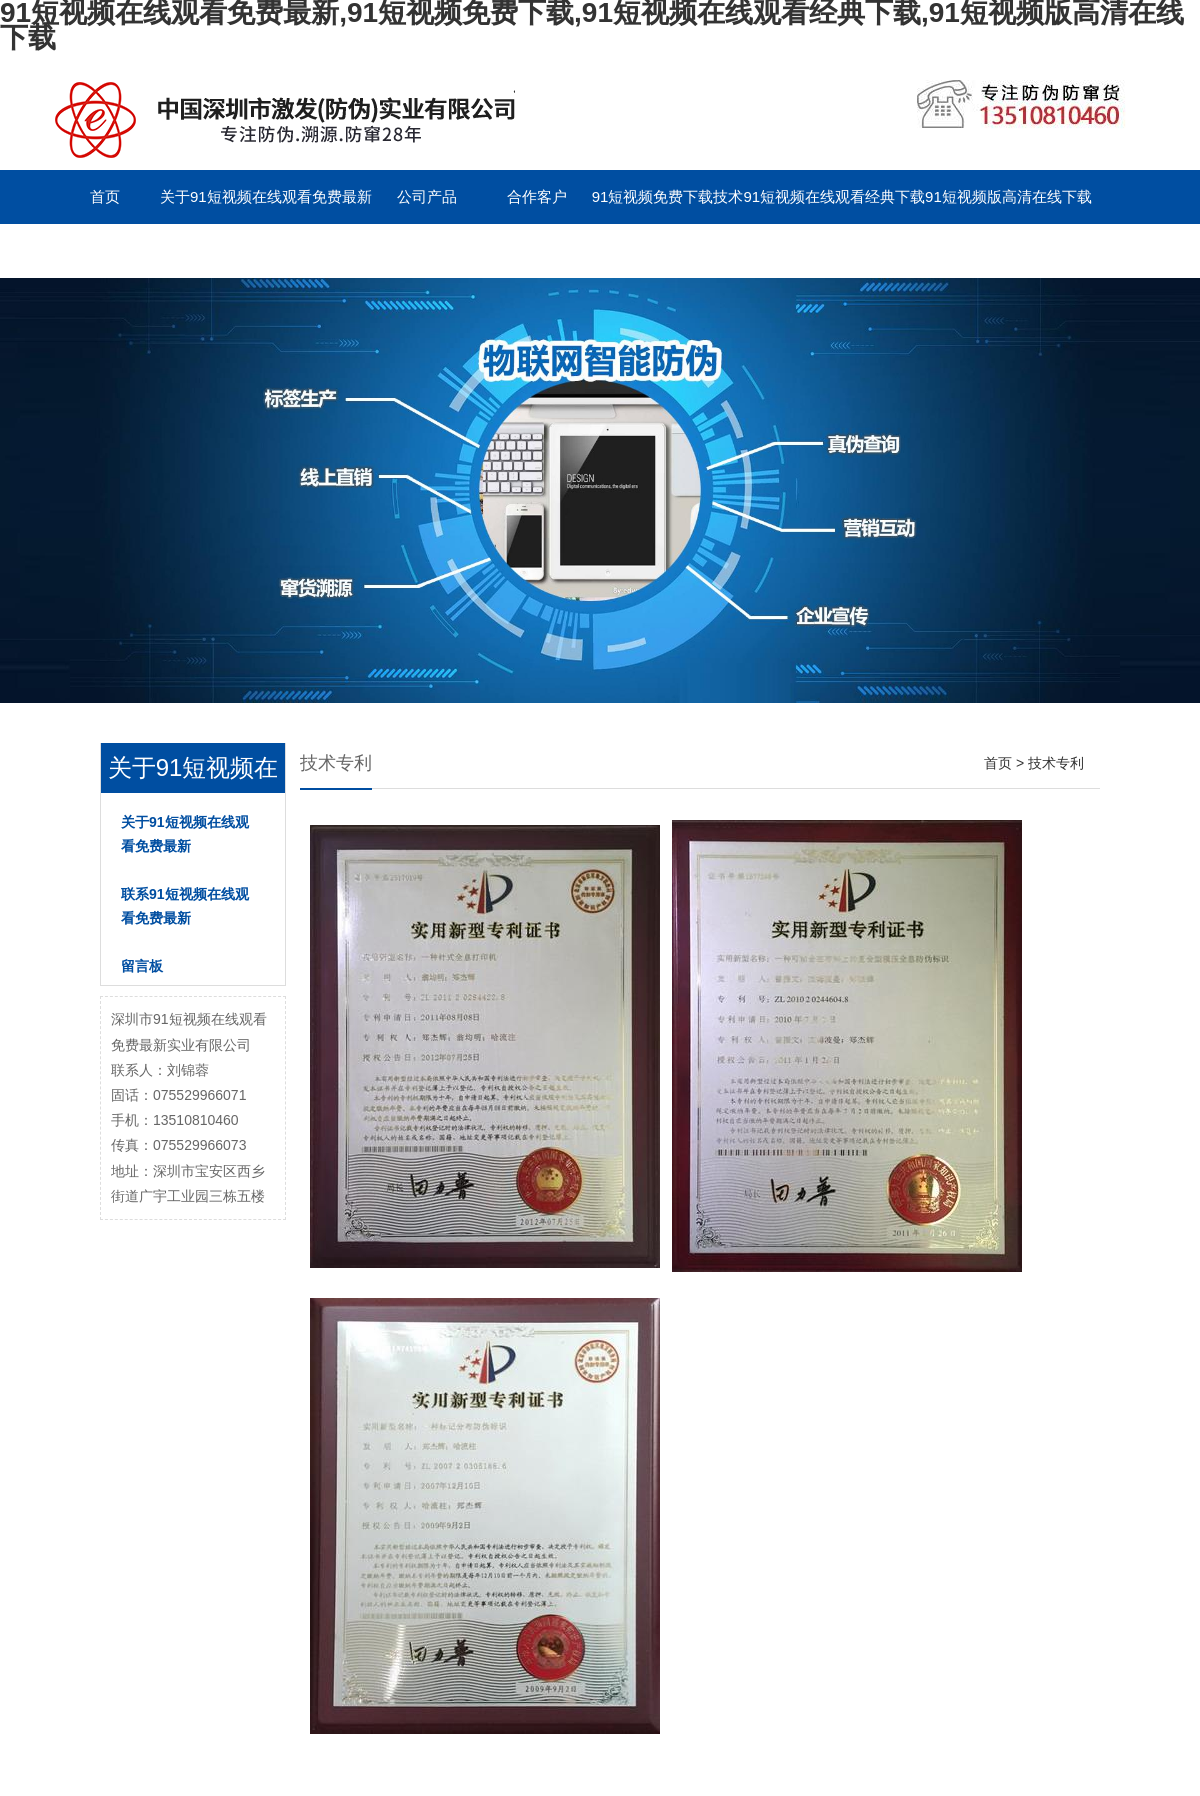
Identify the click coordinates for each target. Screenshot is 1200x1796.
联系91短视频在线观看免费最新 (156, 250)
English (426, 250)
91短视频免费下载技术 (668, 196)
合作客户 (537, 196)
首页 (105, 196)
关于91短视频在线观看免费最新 (266, 196)
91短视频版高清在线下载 (1008, 196)
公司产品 (427, 196)
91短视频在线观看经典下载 (834, 196)
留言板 (316, 250)
